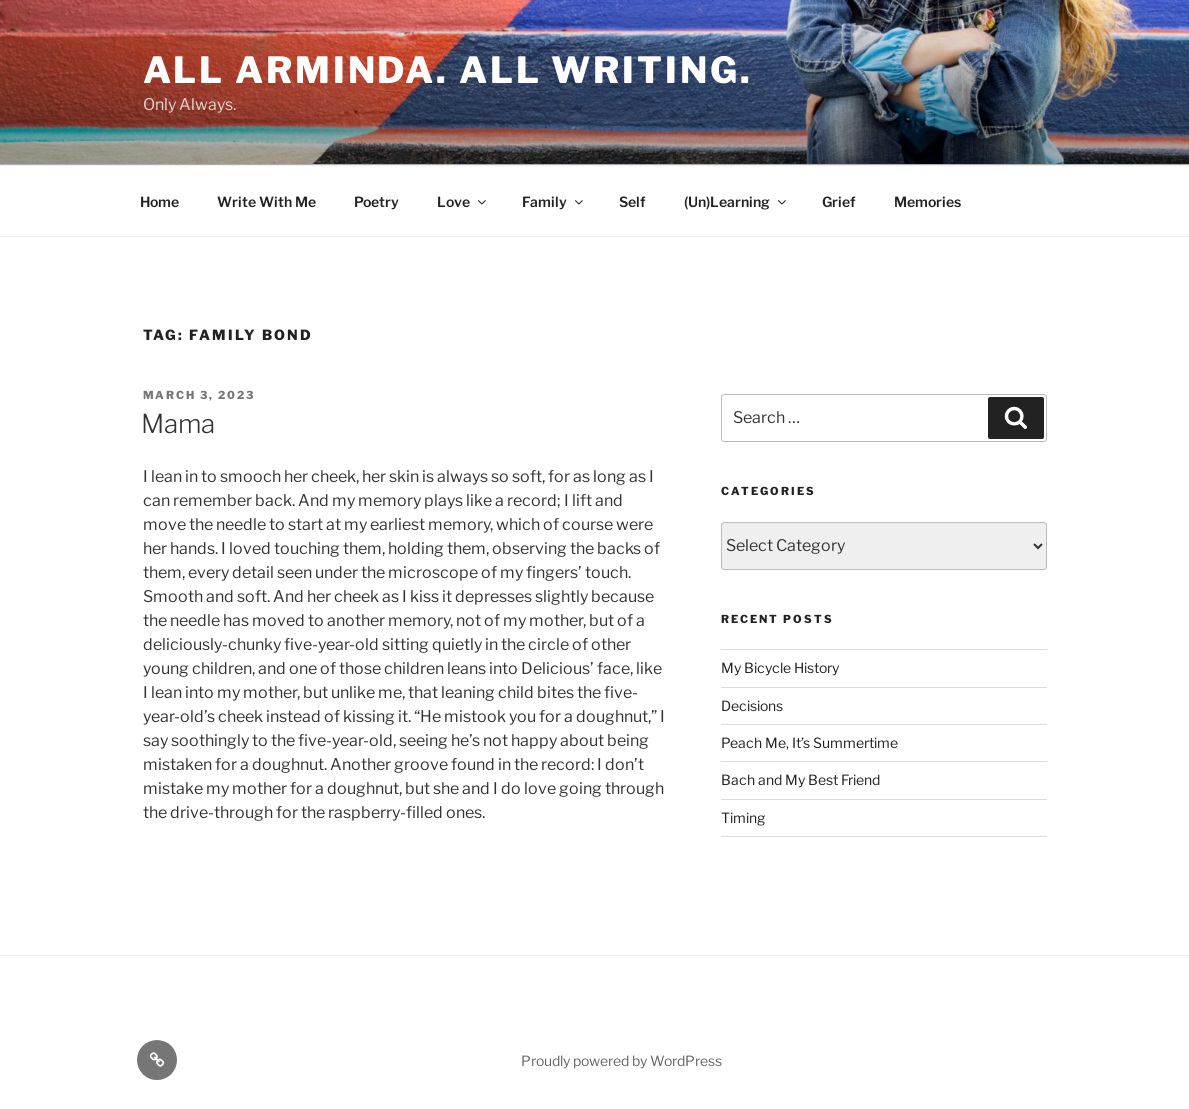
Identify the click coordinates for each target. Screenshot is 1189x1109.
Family (554, 201)
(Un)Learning (736, 201)
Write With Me (266, 201)
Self (632, 201)
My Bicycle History (780, 667)
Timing (743, 817)
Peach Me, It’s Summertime (809, 742)
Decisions (752, 705)
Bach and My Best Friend (800, 779)
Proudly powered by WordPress (621, 1060)
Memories (927, 201)
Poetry (376, 201)
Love (463, 201)
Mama (178, 423)
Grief (839, 201)
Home (159, 201)
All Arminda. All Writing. (448, 70)
